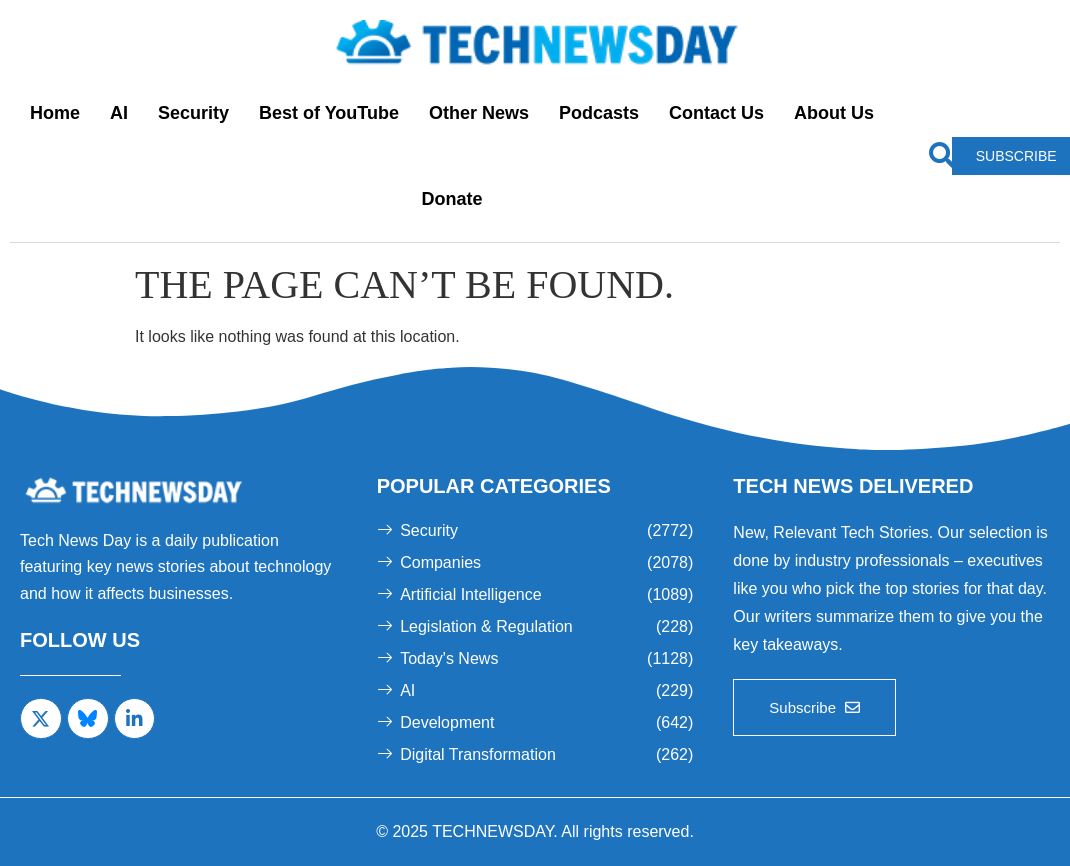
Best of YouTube (329, 113)
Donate (452, 199)
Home (55, 113)
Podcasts (599, 113)
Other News (479, 113)
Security (193, 113)
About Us (834, 113)
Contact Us (716, 113)
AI (119, 113)
